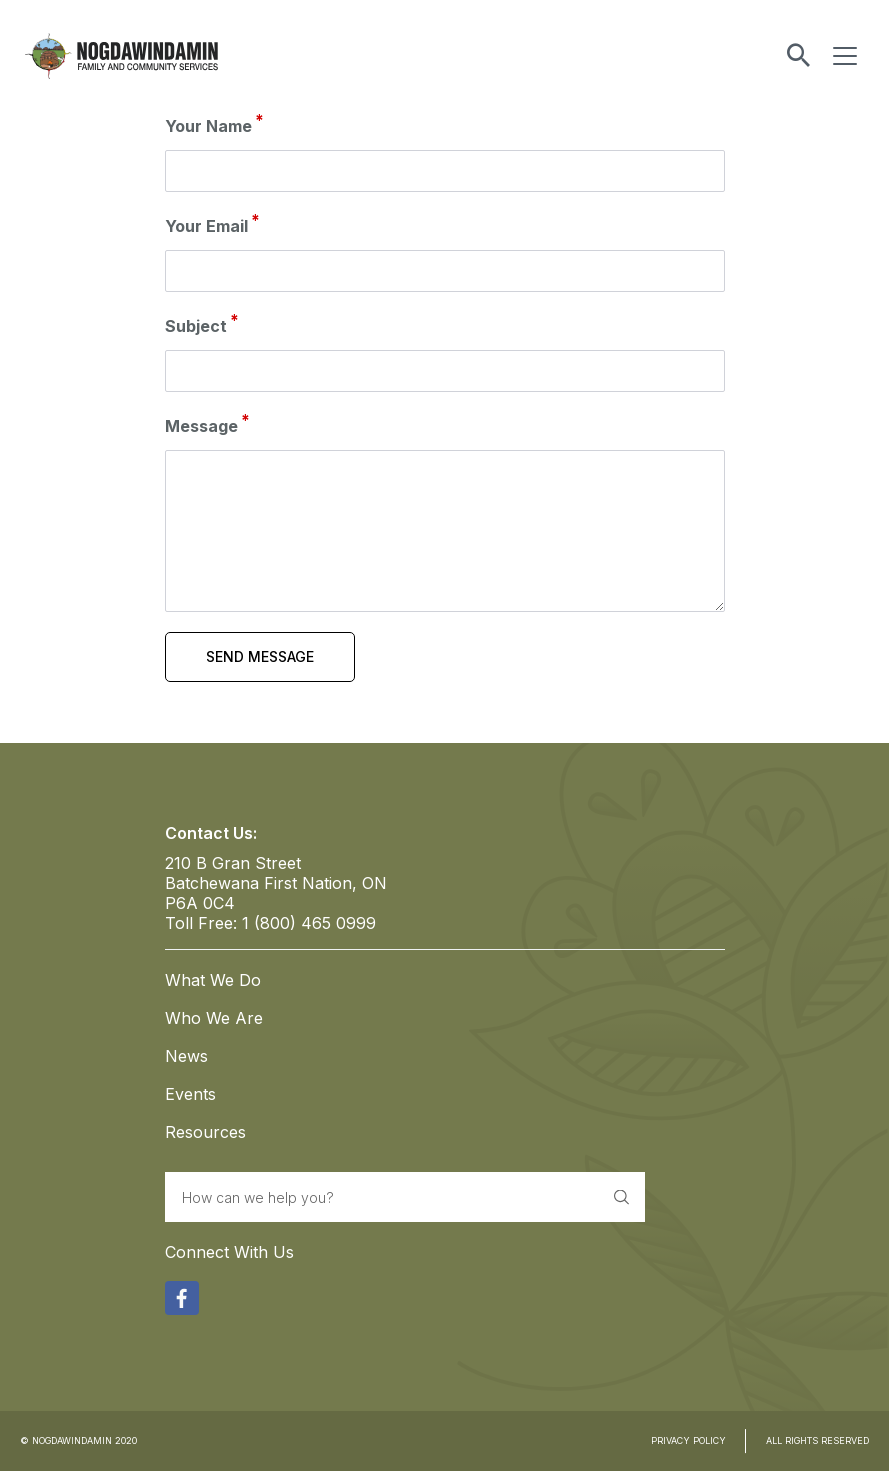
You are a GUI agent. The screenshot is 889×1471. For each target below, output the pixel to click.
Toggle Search (799, 56)
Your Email (206, 226)
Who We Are (214, 1018)
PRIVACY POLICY (688, 1440)
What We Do (213, 980)
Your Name (208, 126)
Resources (205, 1132)
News (186, 1056)
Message (201, 426)
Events (190, 1094)
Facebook (182, 1295)
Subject (196, 326)
